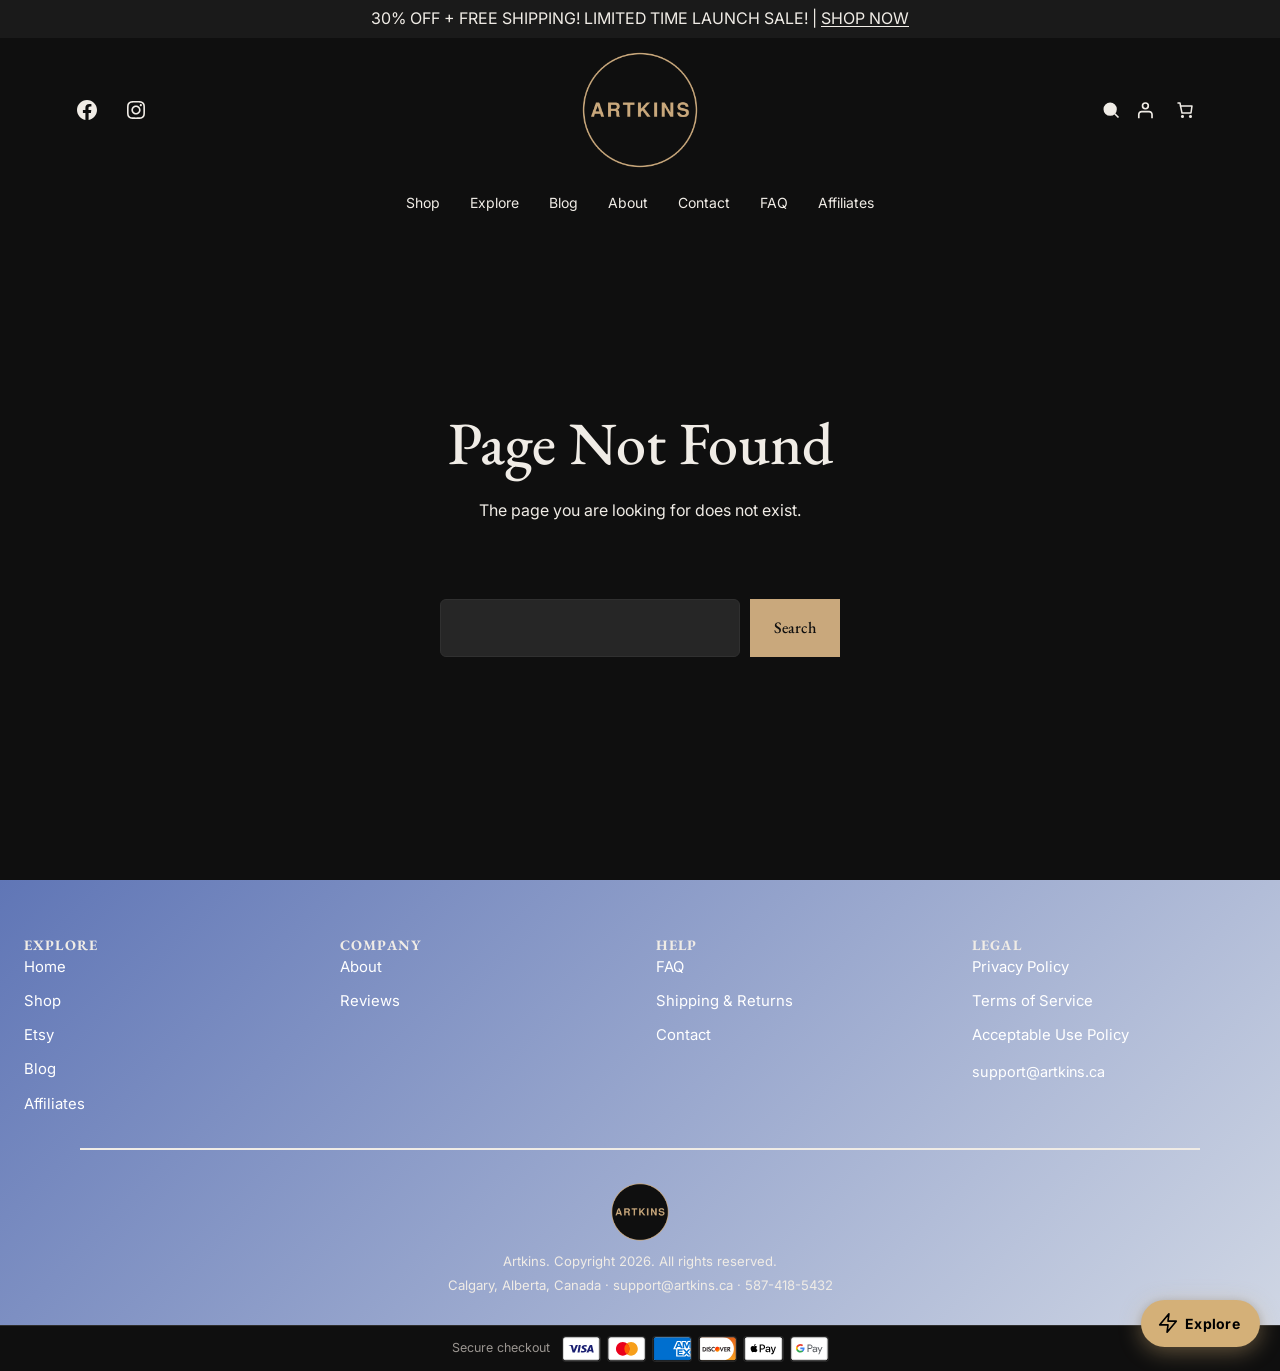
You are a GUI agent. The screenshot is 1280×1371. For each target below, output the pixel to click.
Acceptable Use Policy (1050, 1035)
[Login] (1145, 110)
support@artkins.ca (1038, 1071)
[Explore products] (1200, 1323)
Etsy (39, 1035)
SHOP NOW (865, 18)
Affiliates (54, 1104)
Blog (40, 1069)
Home (45, 967)
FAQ (670, 967)
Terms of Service (1032, 1001)
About (361, 967)
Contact (683, 1035)
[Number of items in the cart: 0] (1185, 110)
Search (795, 627)
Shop (42, 1001)
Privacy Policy (1020, 967)
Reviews (370, 1001)
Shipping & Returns (724, 1001)
